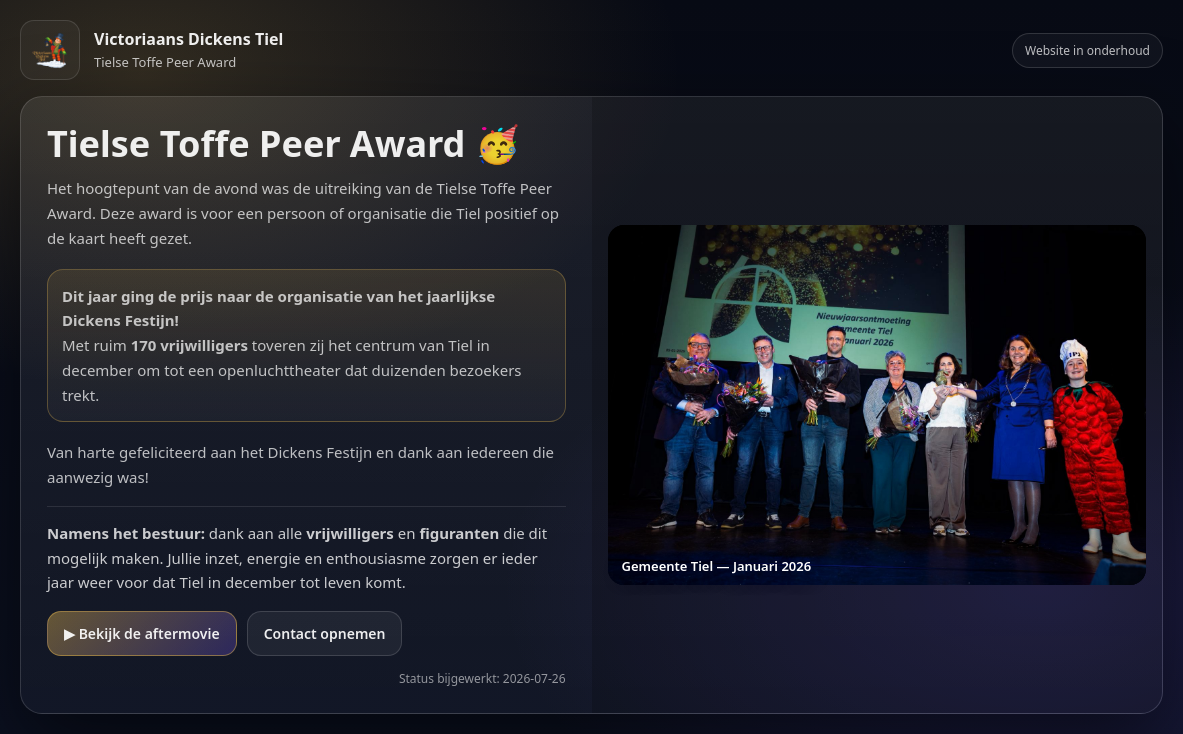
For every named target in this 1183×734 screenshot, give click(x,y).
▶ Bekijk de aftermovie (142, 633)
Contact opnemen (325, 633)
